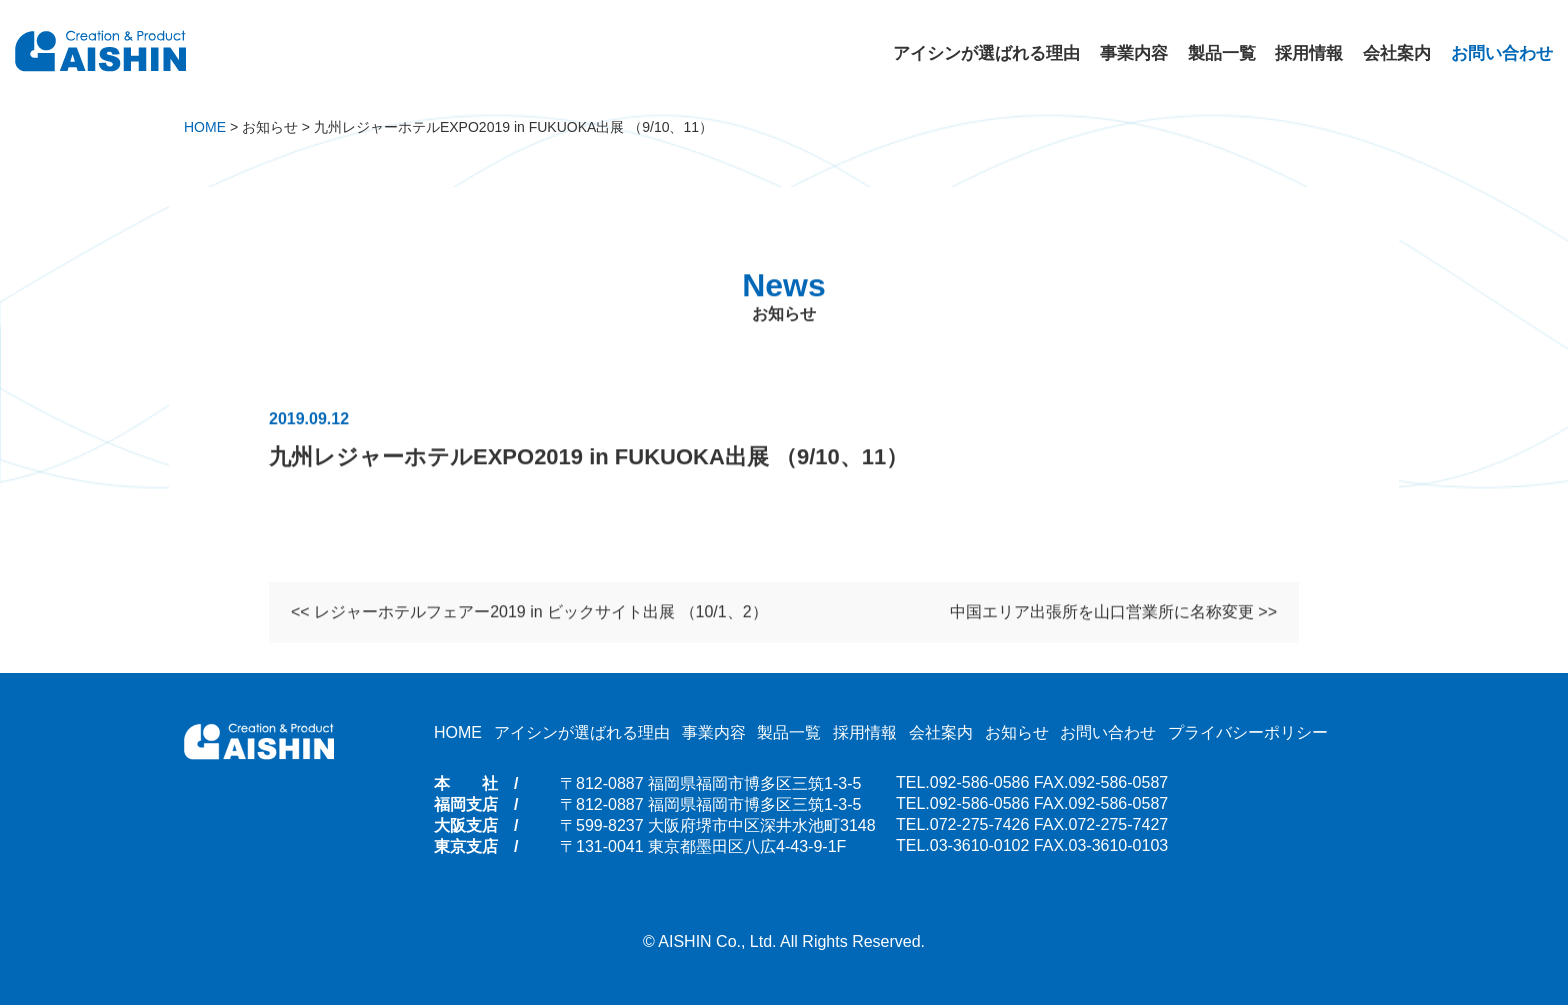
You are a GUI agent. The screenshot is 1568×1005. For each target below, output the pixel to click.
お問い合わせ (1502, 53)
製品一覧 (1222, 53)
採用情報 (1309, 53)
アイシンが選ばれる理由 (986, 53)
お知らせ (1017, 732)
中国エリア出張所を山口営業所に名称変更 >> (1113, 613)
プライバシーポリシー (1248, 732)
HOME (458, 732)
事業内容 (1134, 53)
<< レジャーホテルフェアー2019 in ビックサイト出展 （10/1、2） (529, 613)
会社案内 (1397, 53)
